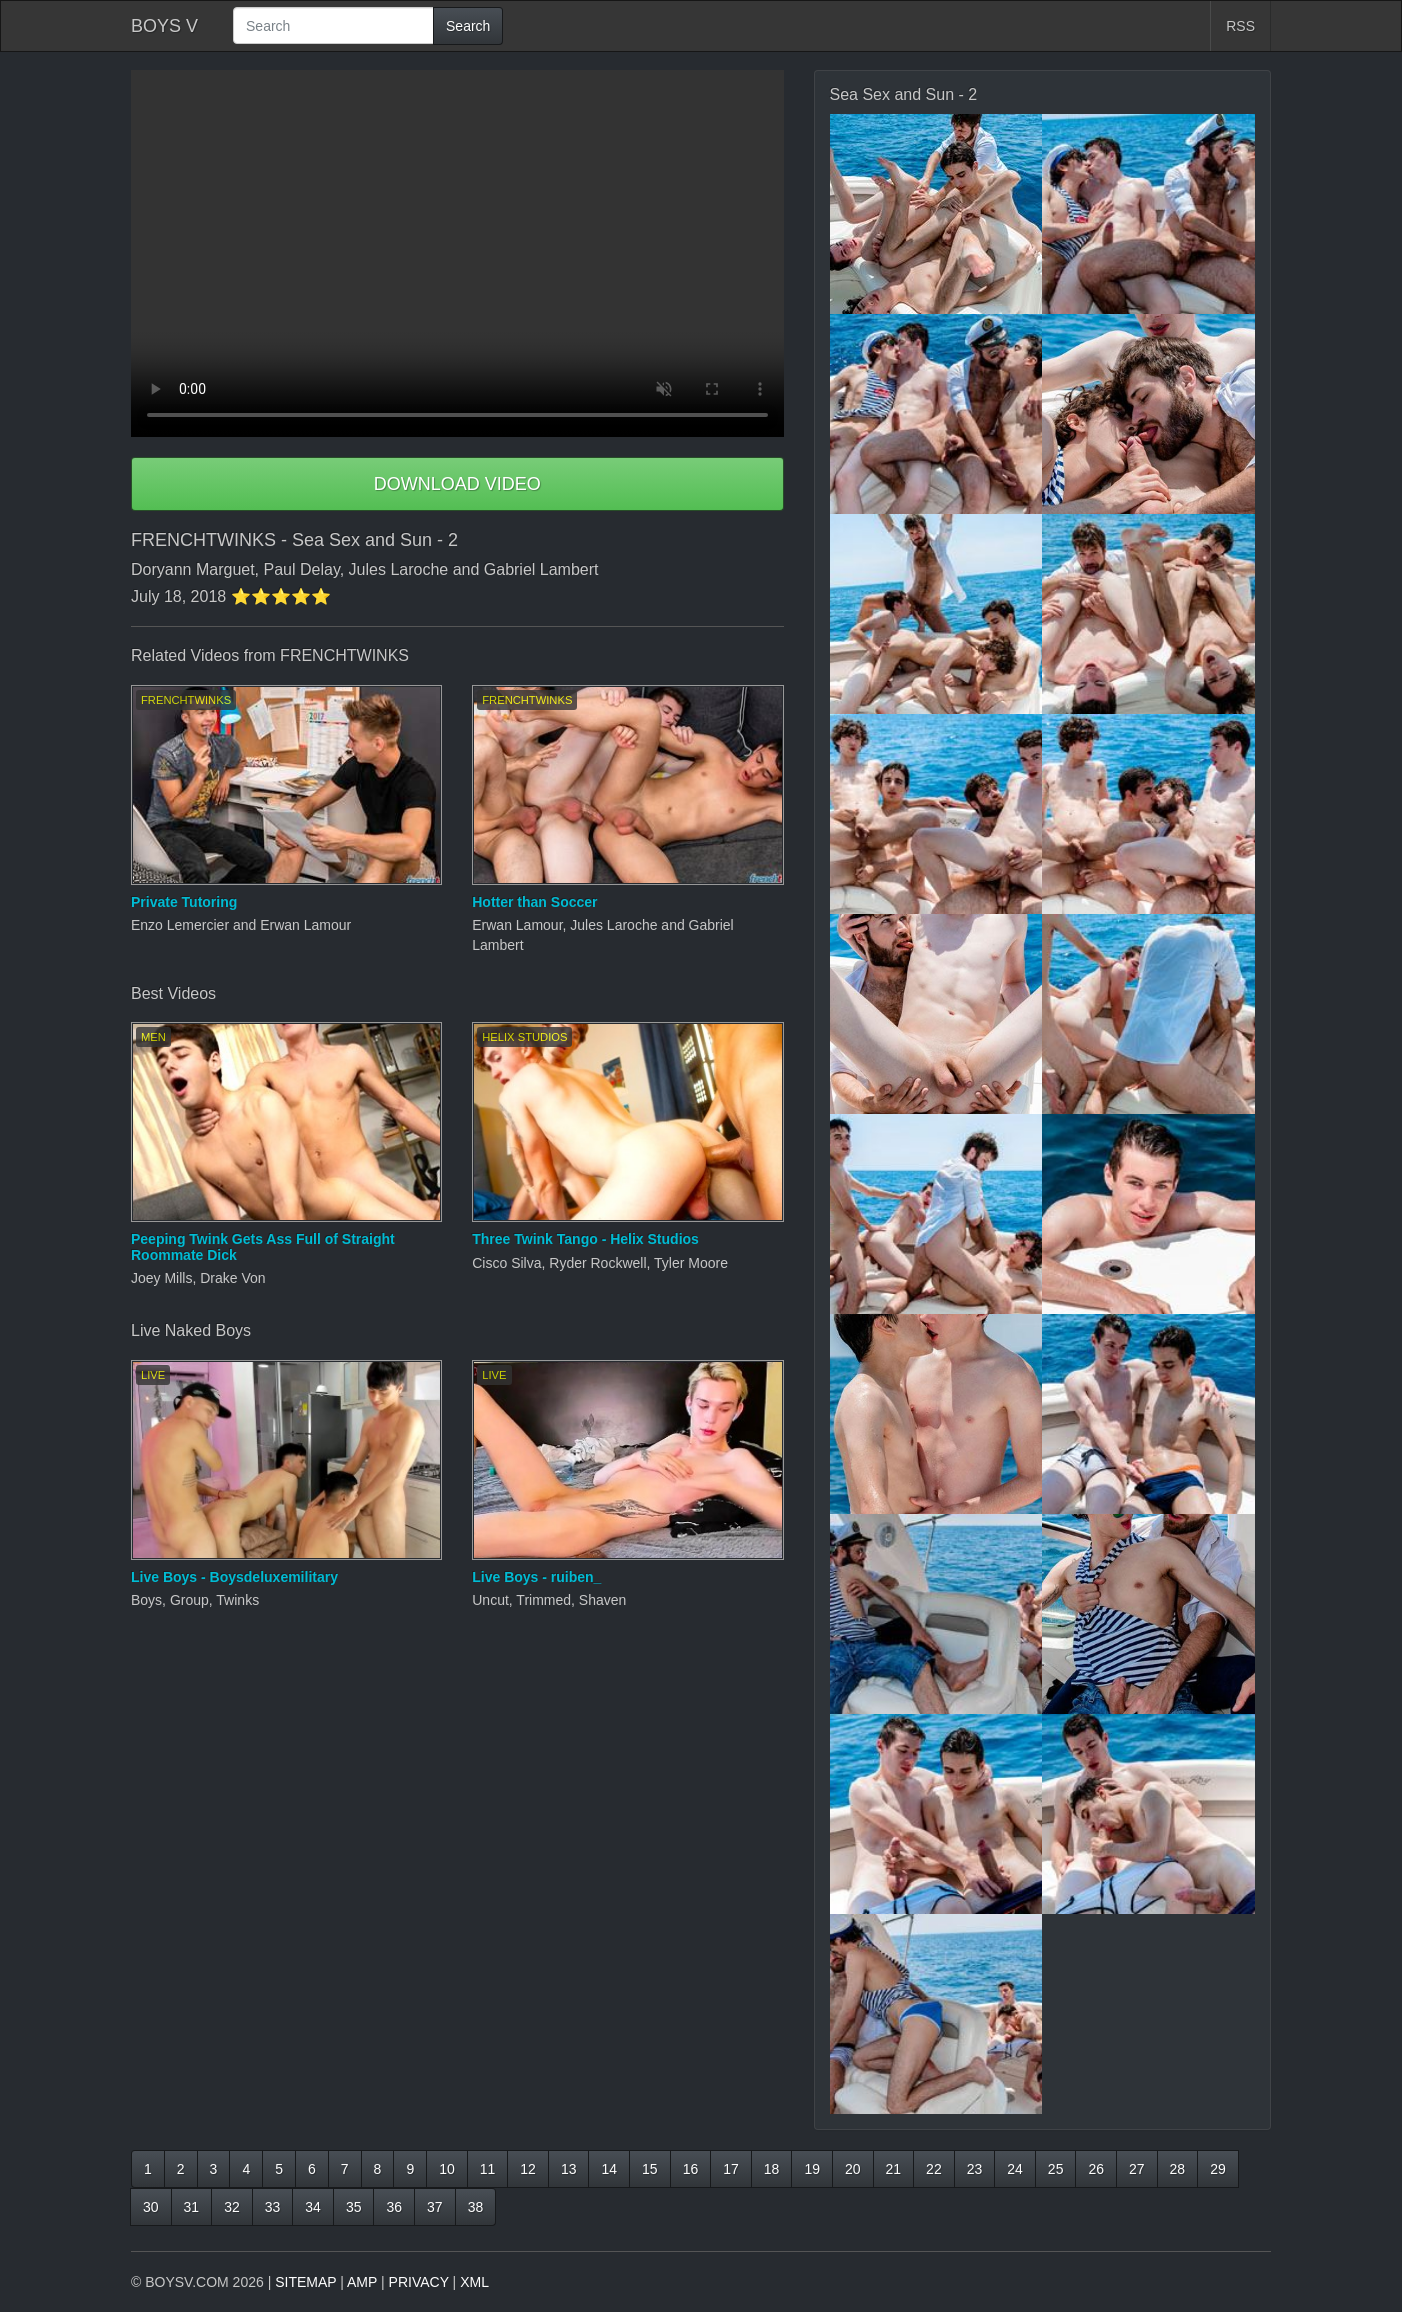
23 (975, 2169)
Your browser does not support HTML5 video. (457, 253)
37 (435, 2207)
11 (488, 2169)
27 (1137, 2169)
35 (354, 2207)
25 (1056, 2169)
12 (528, 2169)
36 (394, 2207)
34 (313, 2207)
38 (476, 2207)
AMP (362, 2282)
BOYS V (164, 26)
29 (1218, 2169)
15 (650, 2169)
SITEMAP (305, 2282)
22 (934, 2169)
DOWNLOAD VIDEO (457, 484)
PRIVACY (419, 2282)
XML (474, 2282)
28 (1178, 2169)
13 (569, 2169)
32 (232, 2207)
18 (772, 2169)
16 (691, 2169)
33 (273, 2207)
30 (151, 2207)
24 (1015, 2169)
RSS (1240, 26)
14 (609, 2169)
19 (812, 2169)
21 (894, 2169)
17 (731, 2169)
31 (192, 2207)
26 (1096, 2169)
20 (853, 2169)
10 (447, 2169)
